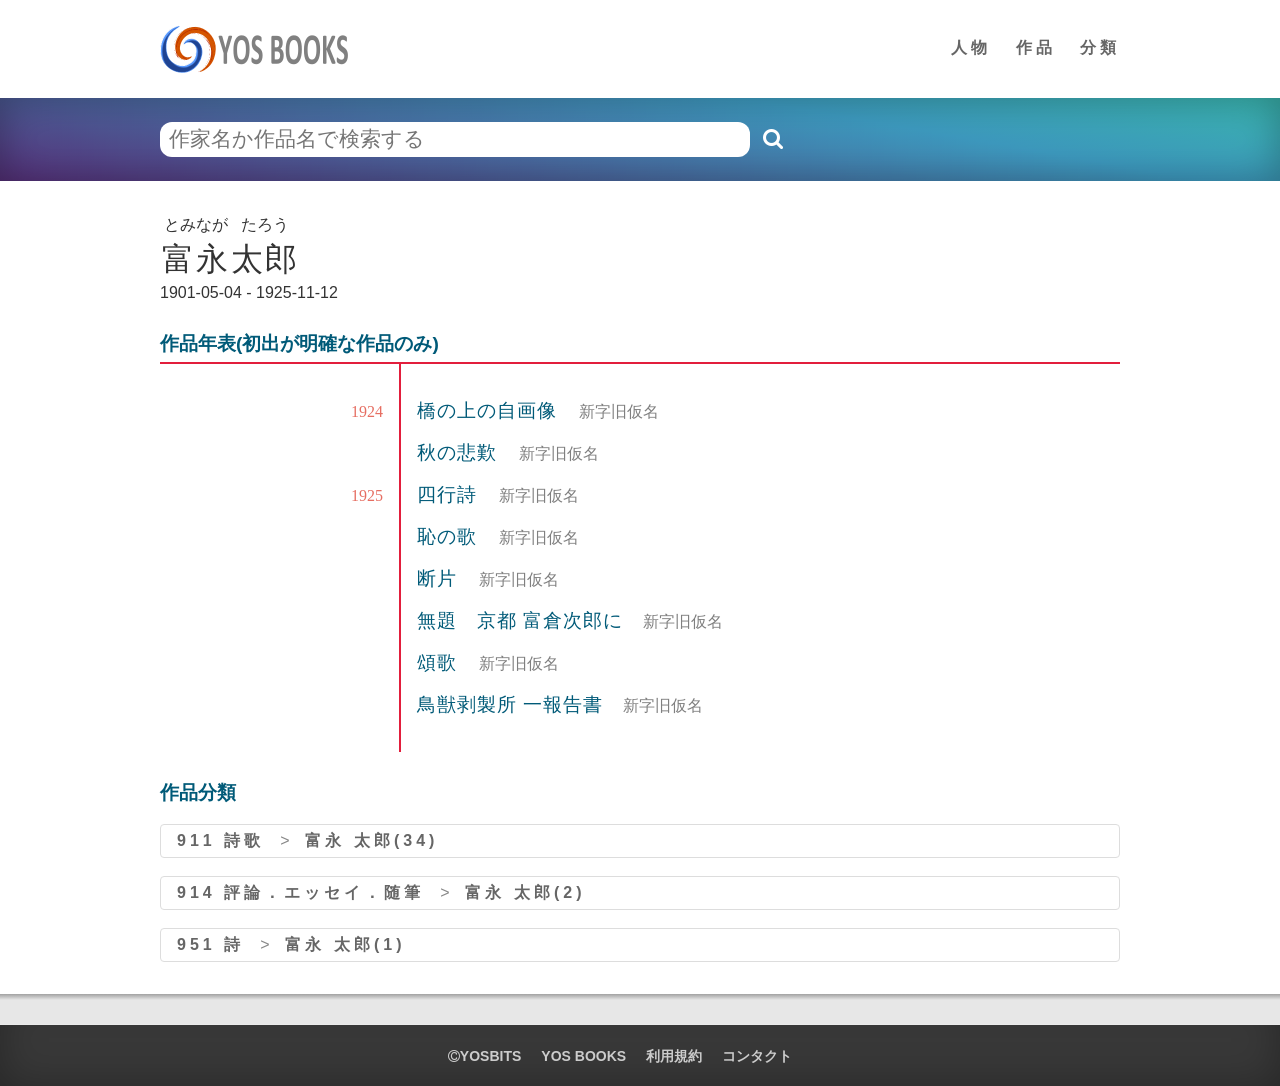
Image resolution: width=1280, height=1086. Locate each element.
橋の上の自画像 (490, 410)
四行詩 (450, 494)
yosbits (484, 1056)
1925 (367, 495)
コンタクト (757, 1056)
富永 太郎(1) (345, 944)
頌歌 (440, 662)
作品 (1036, 47)
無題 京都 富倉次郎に (520, 620)
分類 (1100, 47)
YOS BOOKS (583, 1056)
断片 (440, 578)
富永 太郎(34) (371, 840)
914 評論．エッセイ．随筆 (300, 892)
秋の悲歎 (460, 452)
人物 (971, 47)
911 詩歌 (220, 840)
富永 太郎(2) (525, 892)
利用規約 (674, 1056)
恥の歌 (450, 536)
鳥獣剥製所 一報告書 (510, 704)
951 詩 (210, 944)
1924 (367, 411)
